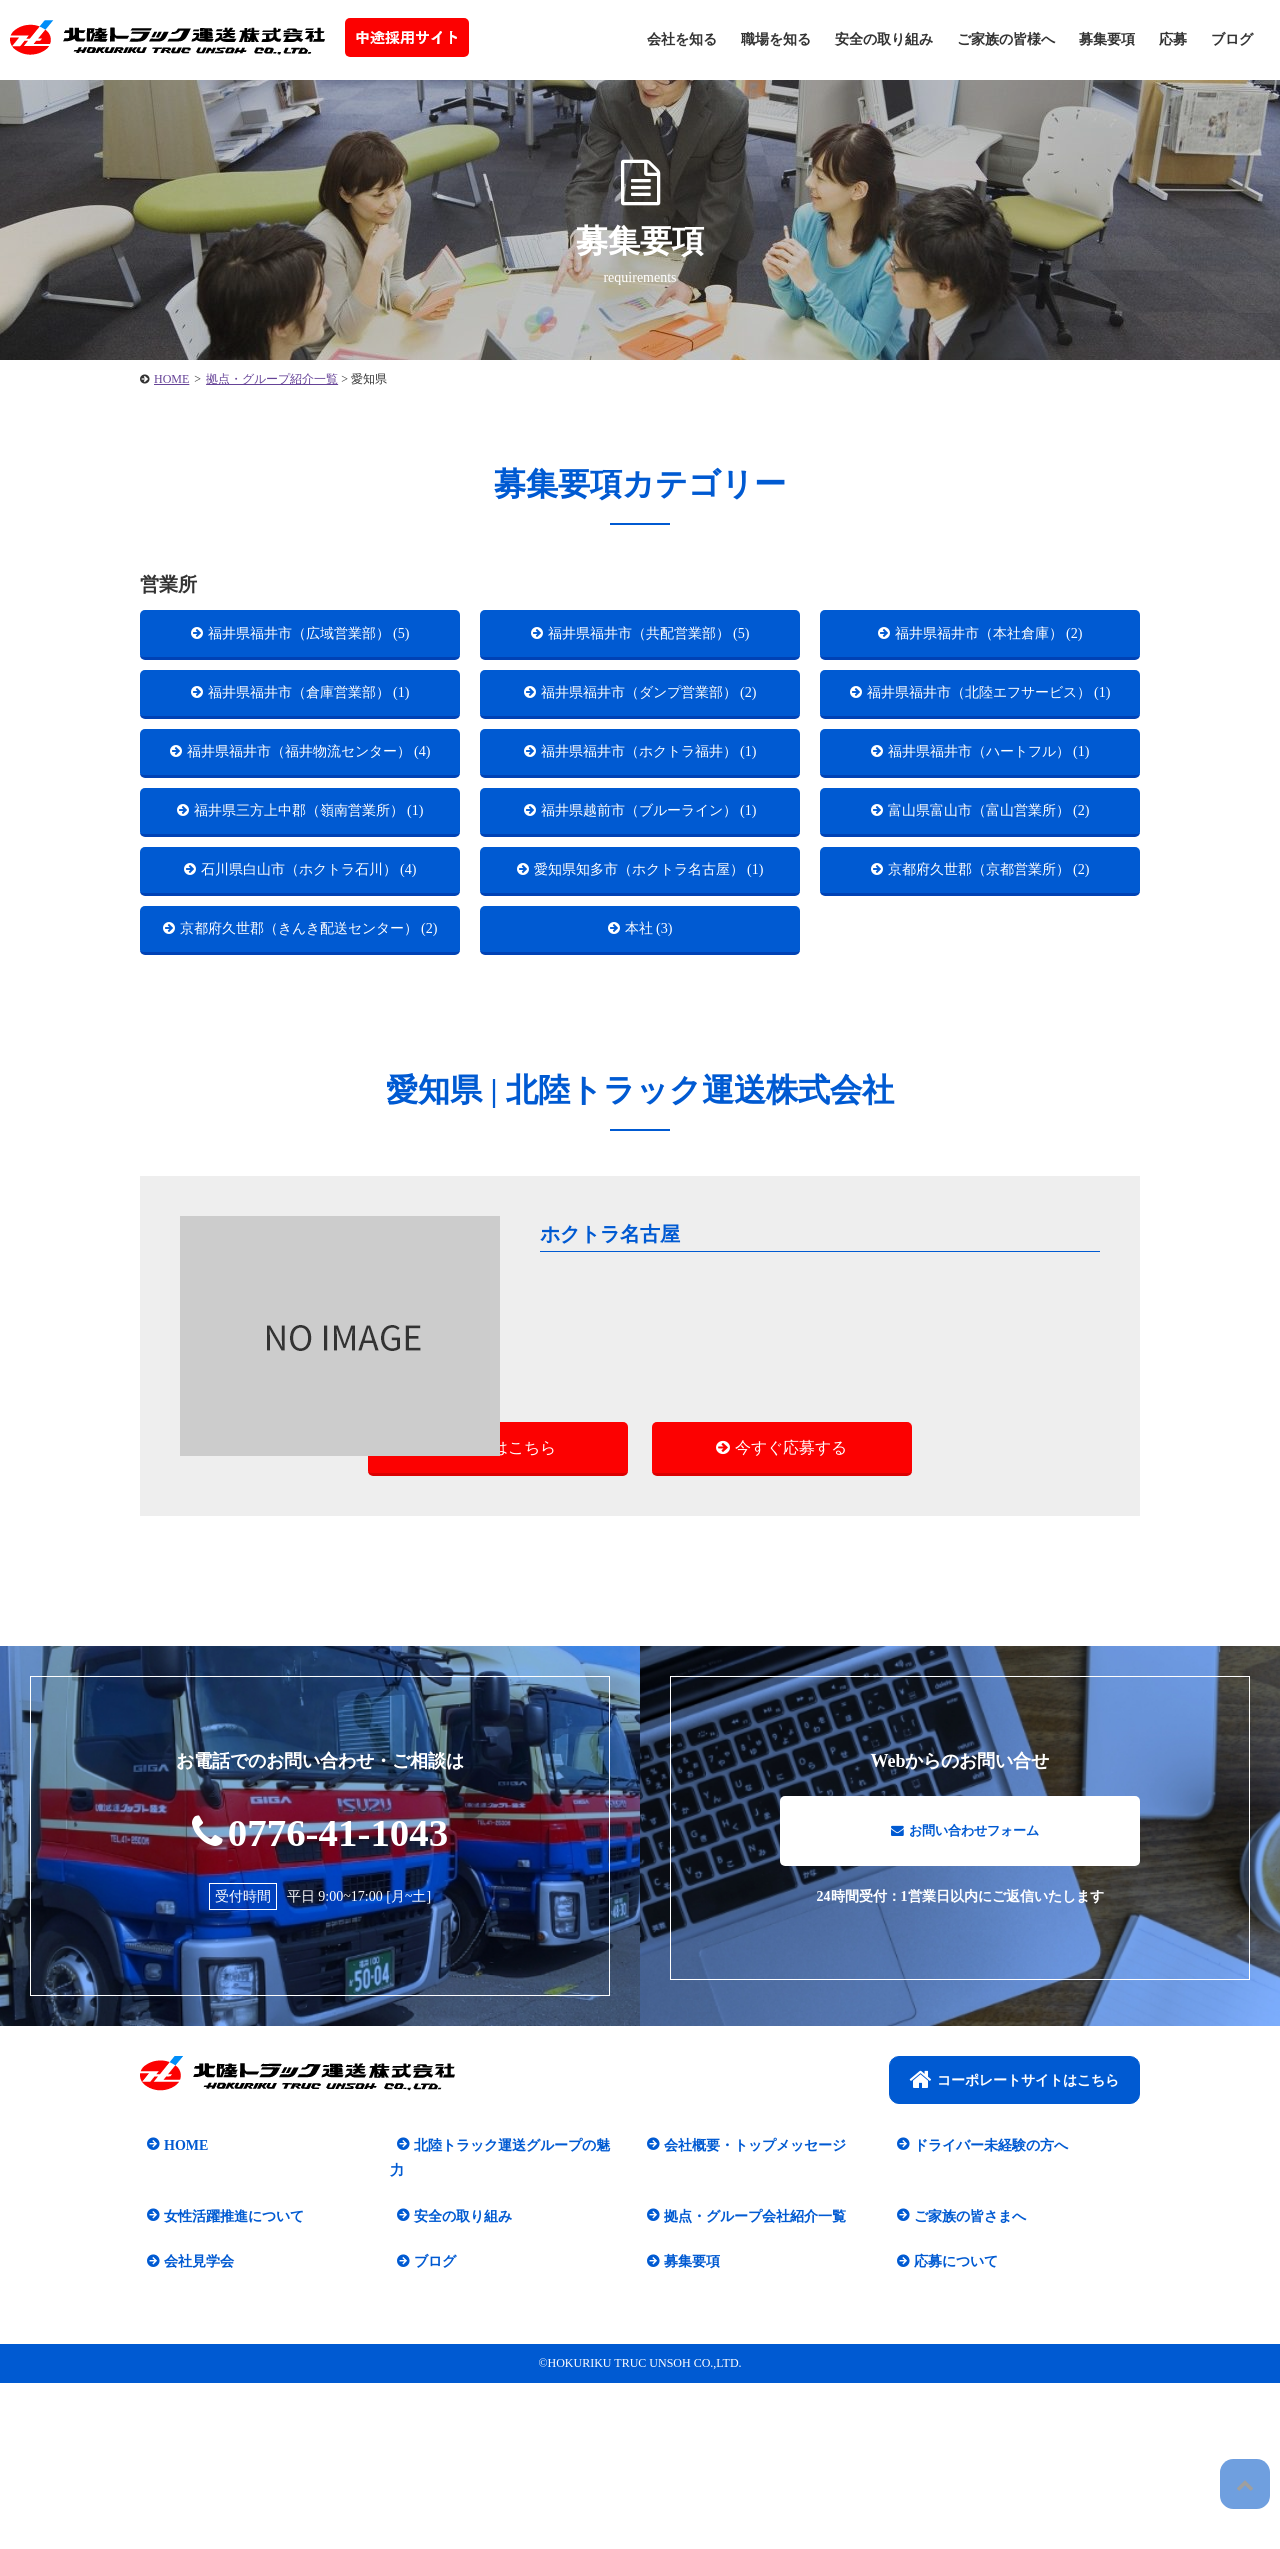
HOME (179, 2336)
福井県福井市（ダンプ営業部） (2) (649, 706)
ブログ (1232, 39)
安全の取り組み (884, 39)
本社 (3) (649, 1083)
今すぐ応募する (791, 1634)
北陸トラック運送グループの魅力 (512, 2336)
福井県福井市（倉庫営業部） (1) (309, 706)
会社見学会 (192, 2427)
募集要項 (1107, 39)
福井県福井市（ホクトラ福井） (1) (649, 800)
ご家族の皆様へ (1006, 39)
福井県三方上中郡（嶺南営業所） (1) (310, 907)
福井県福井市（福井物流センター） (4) (310, 813)
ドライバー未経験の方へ (984, 2336)
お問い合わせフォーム (965, 2030)
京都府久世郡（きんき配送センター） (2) (310, 1096)
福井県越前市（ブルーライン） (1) (649, 894)
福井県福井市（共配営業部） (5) (649, 637)
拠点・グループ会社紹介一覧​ (748, 2382)
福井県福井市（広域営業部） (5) (309, 637)
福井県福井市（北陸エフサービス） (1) (990, 719)
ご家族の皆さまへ (963, 2382)
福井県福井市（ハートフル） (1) (989, 800)
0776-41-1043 (320, 2021)
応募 (1173, 39)
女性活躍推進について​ (227, 2382)
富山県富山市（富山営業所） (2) (989, 894)
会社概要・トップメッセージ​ (748, 2336)
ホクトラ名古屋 (619, 1418)
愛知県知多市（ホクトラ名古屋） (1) (650, 1002)
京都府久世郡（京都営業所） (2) (989, 989)
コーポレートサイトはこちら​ (1014, 2271)
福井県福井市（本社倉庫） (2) (989, 637)
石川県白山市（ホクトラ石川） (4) (309, 989)
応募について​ (949, 2427)
